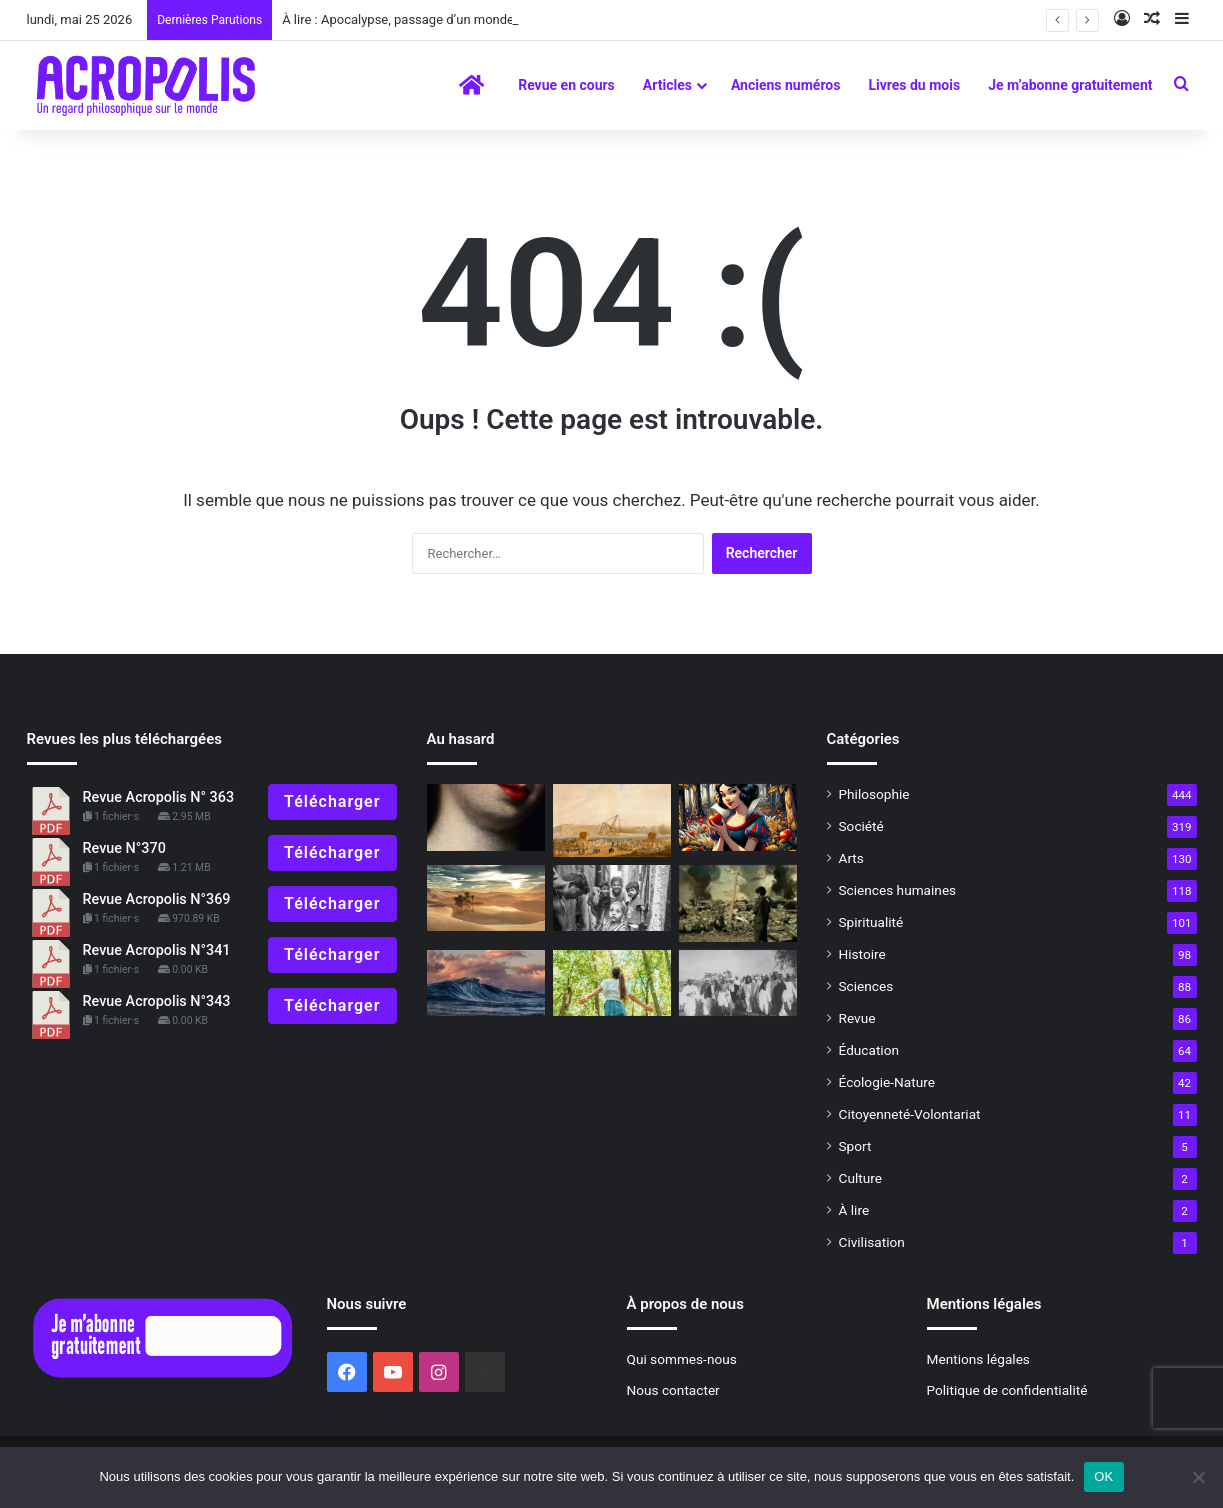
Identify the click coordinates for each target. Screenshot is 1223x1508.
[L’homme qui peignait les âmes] (486, 817)
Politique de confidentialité (1007, 1390)
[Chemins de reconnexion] (612, 983)
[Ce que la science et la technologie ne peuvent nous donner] (738, 903)
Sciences (866, 986)
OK (1103, 1476)
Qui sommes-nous (682, 1359)
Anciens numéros (786, 85)
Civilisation (872, 1242)
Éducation (869, 1050)
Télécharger (332, 801)
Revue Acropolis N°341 (157, 950)
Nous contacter (673, 1390)
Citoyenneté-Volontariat (910, 1114)
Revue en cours (566, 85)
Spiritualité (871, 922)
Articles (667, 85)
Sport (855, 1146)
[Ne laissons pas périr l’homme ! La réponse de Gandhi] (738, 983)
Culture (860, 1178)
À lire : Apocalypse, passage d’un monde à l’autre (422, 19)
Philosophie (874, 794)
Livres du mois (914, 85)
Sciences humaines (898, 890)
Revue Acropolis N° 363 (159, 797)
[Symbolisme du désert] (486, 898)
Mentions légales (978, 1359)
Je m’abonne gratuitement (1070, 85)
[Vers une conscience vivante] (486, 983)
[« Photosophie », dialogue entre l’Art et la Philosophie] (612, 898)
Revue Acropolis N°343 (157, 1001)
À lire (854, 1210)
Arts (851, 858)
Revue (857, 1018)
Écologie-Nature (887, 1082)
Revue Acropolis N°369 (157, 899)
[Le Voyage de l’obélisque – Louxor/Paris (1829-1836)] (612, 820)
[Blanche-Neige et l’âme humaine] (738, 817)
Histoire (862, 954)
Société (861, 826)
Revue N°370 (124, 848)
